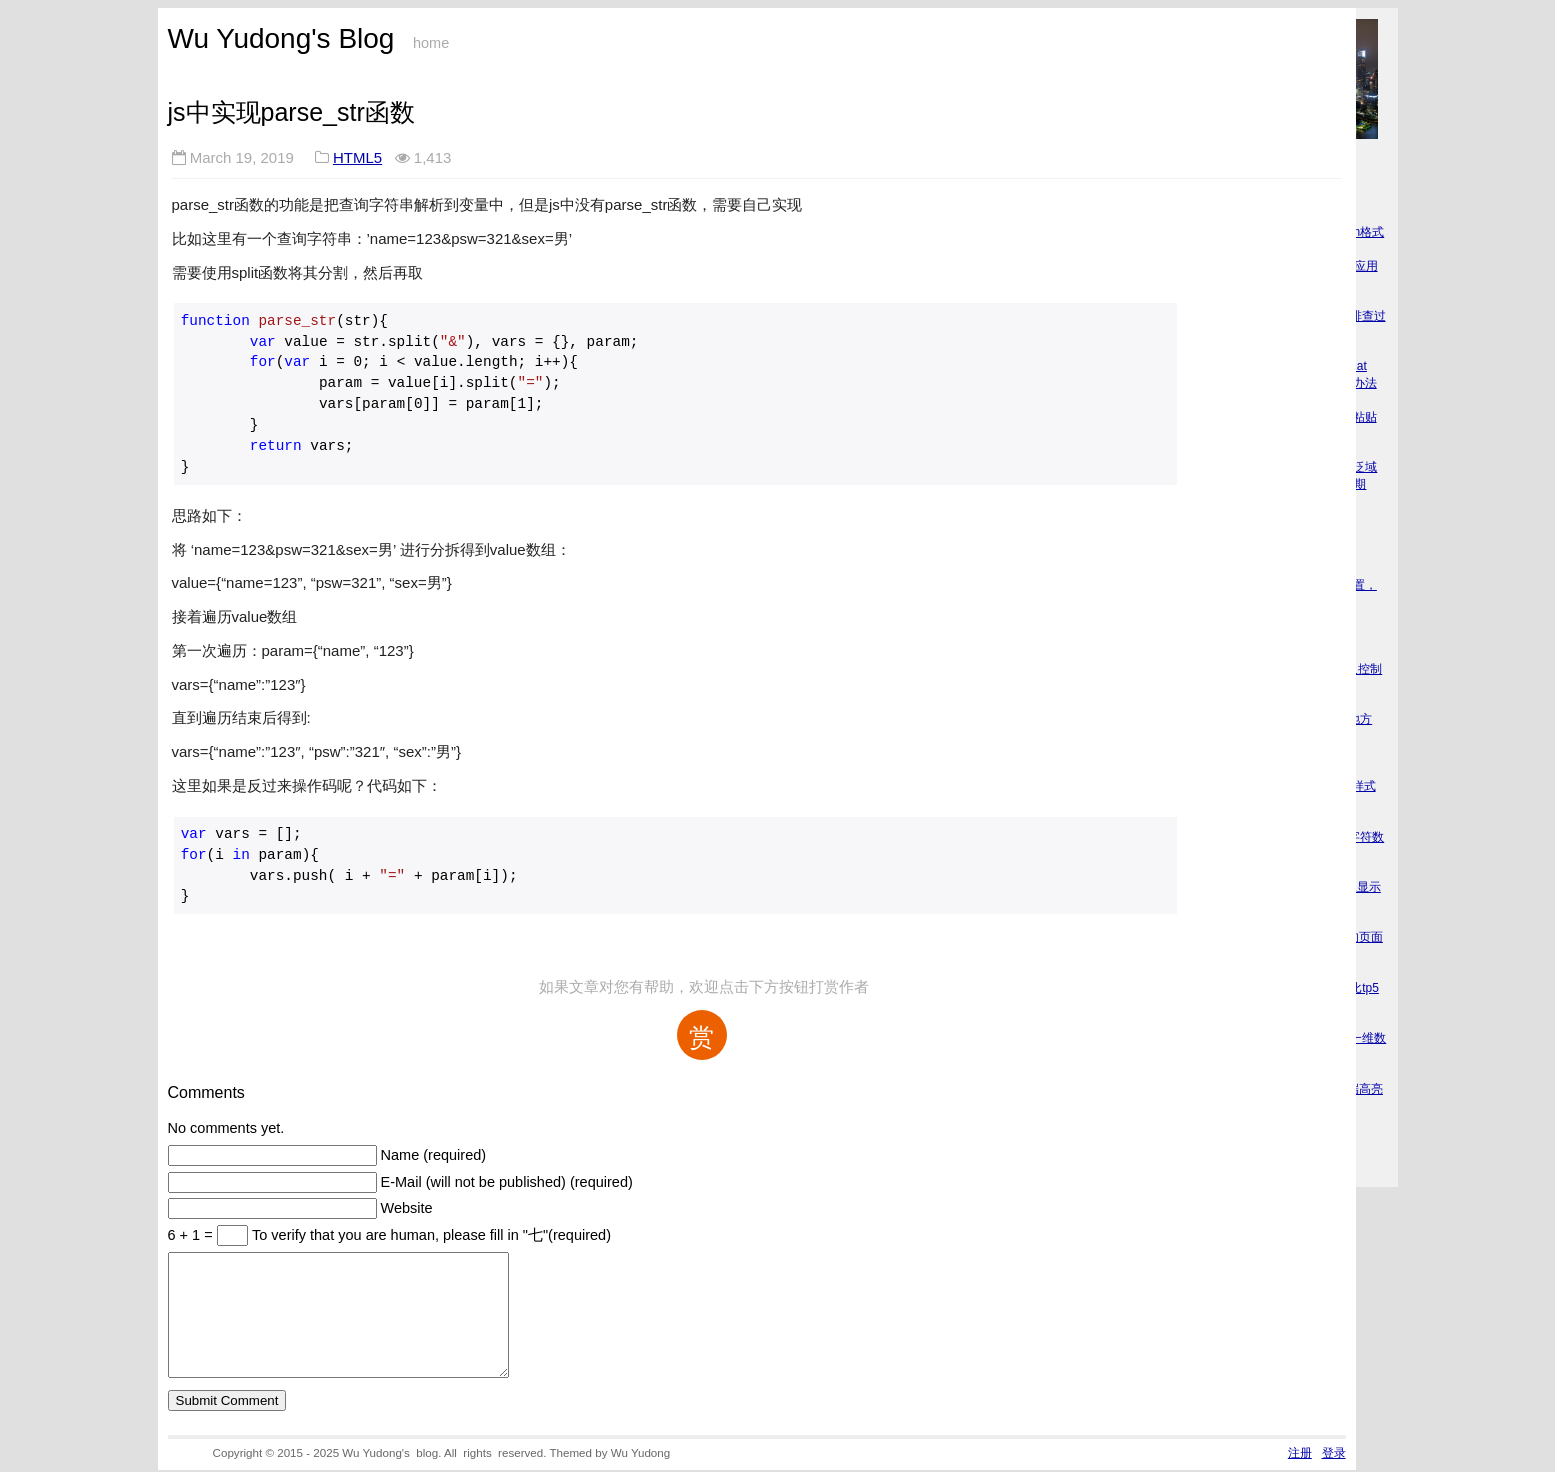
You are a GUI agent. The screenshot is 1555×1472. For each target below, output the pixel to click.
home (431, 43)
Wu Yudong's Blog (281, 38)
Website (407, 1208)
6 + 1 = (192, 1235)
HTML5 (357, 157)
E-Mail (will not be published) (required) (507, 1182)
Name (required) (434, 1155)
